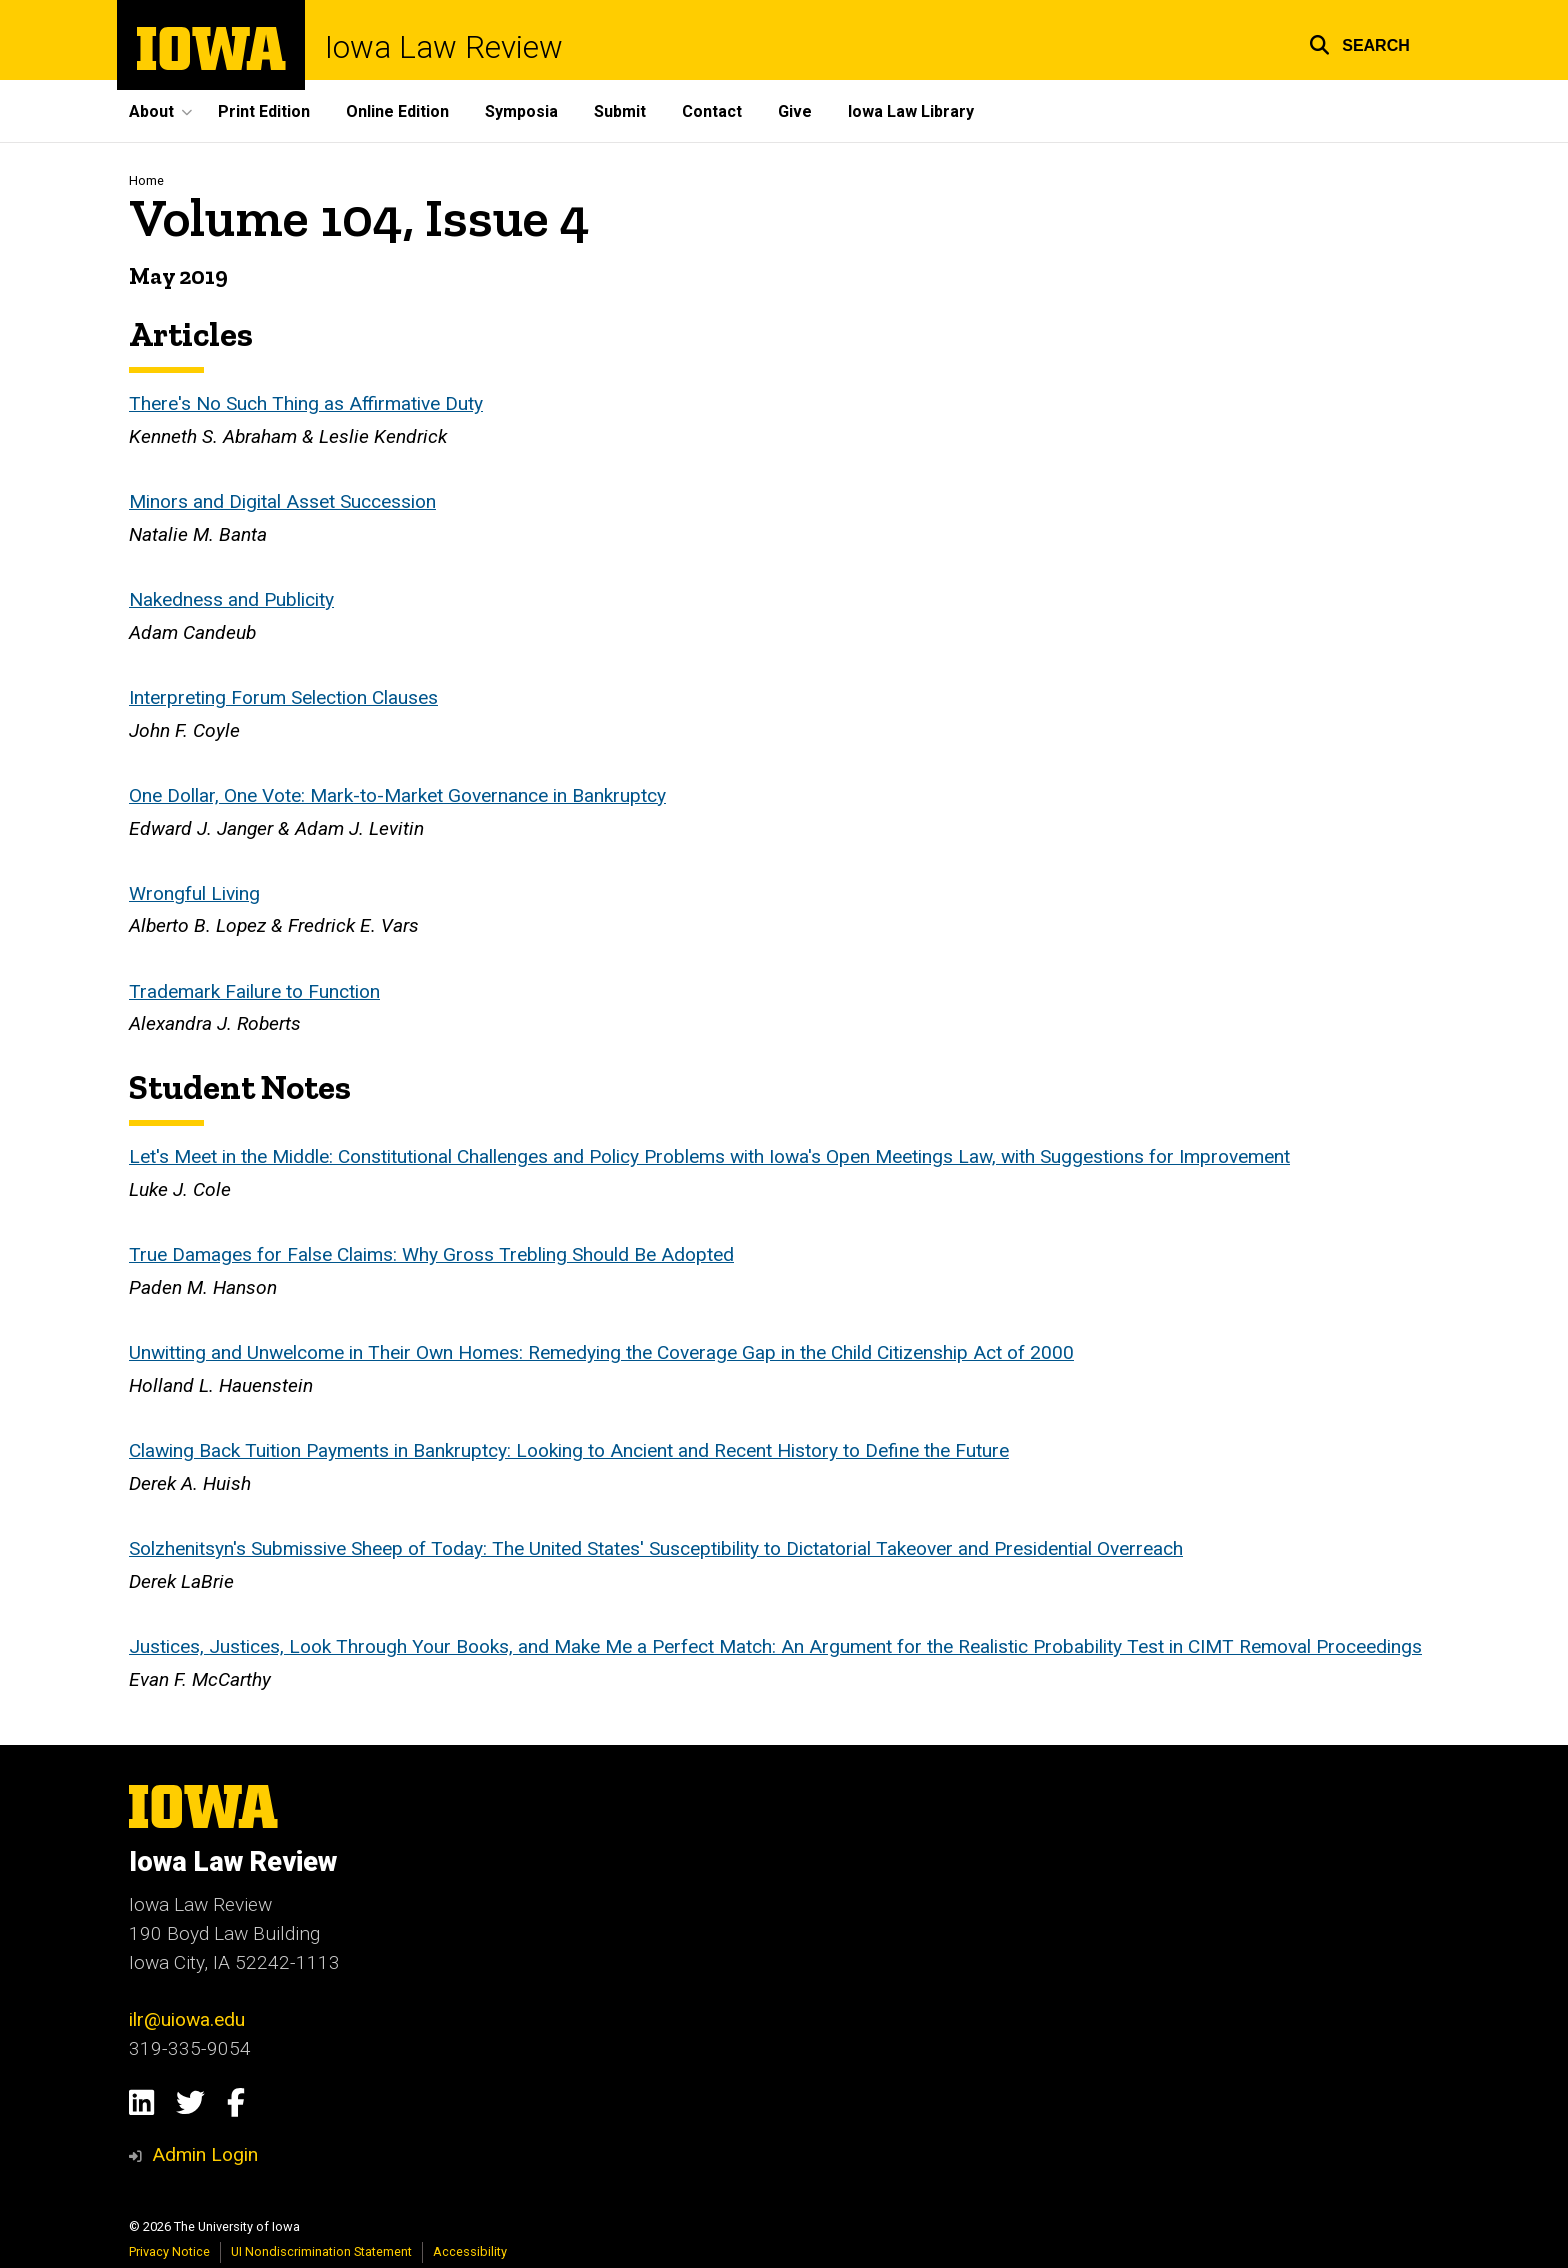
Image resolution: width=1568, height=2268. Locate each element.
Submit (620, 111)
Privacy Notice (169, 2251)
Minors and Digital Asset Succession (282, 502)
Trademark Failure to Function (254, 991)
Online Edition (397, 111)
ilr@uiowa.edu (187, 2019)
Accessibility (470, 2251)
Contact (712, 111)
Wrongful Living (194, 893)
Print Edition (264, 111)
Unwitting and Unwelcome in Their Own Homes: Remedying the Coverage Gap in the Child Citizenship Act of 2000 (601, 1353)
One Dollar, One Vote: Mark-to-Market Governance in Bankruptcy (397, 795)
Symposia (521, 111)
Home (146, 180)
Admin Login (205, 2154)
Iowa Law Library (911, 111)
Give (795, 111)
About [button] (151, 111)
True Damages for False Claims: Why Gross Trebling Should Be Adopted (431, 1255)
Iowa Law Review (444, 47)
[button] (1359, 42)
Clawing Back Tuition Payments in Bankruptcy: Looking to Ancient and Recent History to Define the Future (569, 1451)
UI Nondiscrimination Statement (321, 2251)
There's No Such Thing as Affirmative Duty (306, 404)
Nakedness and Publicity (231, 599)
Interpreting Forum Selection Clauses (283, 697)
